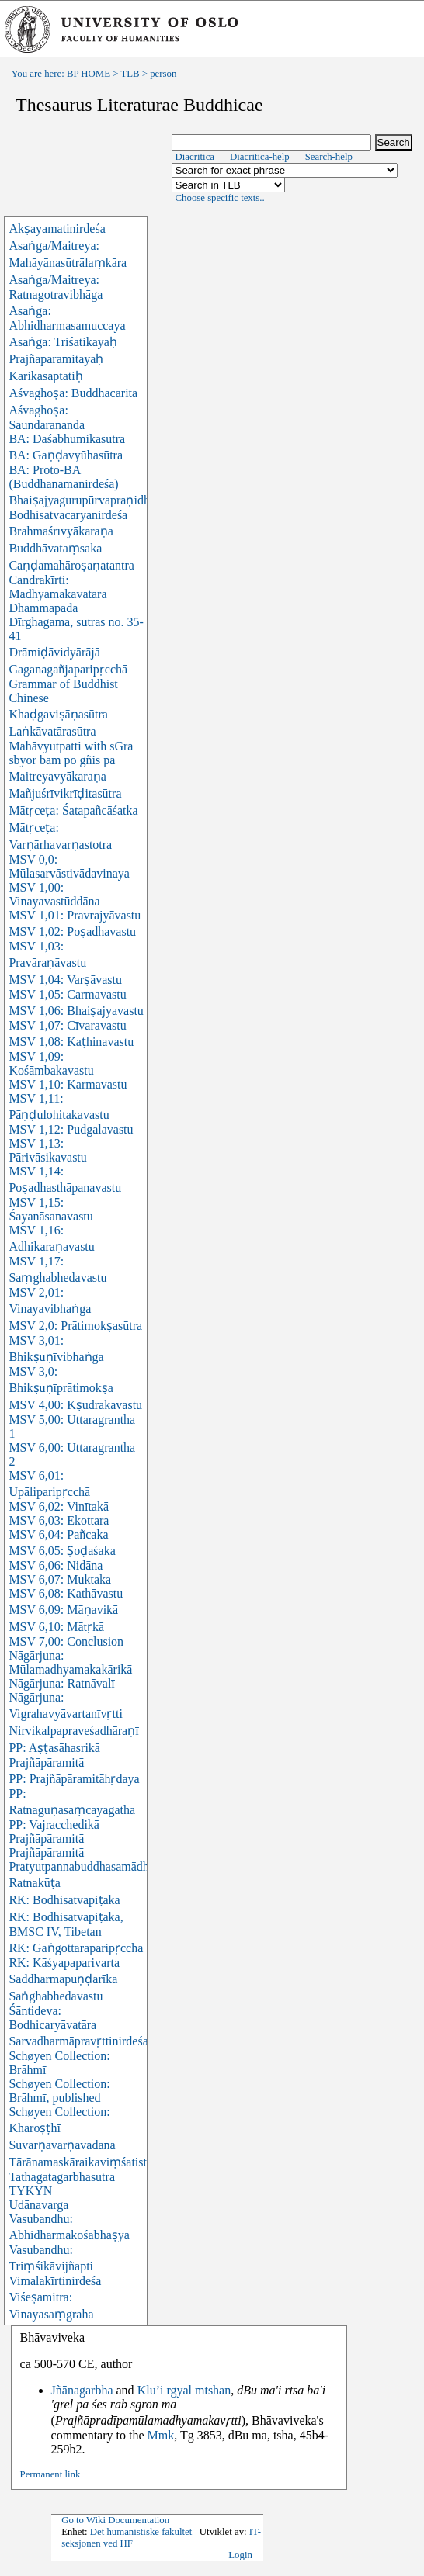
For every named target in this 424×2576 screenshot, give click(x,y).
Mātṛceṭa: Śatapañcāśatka (73, 810)
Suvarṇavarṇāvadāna (62, 2145)
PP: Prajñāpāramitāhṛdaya (74, 1778)
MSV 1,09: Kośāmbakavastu (51, 1063)
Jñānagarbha (82, 2390)
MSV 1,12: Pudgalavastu (71, 1129)
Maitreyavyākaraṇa (57, 776)
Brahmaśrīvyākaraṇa (61, 531)
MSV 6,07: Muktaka (60, 1579)
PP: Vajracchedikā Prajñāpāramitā (54, 1831)
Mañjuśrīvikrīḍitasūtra (65, 793)
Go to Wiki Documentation (115, 2520)
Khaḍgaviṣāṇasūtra (58, 714)
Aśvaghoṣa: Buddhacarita (73, 393)
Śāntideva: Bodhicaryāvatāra (52, 2017)
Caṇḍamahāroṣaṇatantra (71, 565)
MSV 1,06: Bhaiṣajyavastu (76, 1010)
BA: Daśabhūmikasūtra (67, 438)
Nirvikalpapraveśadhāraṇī (73, 1730)
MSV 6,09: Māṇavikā (63, 1609)
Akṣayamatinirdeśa (57, 228)
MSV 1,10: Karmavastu (68, 1084)
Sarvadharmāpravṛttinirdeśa (78, 2041)
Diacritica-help (260, 156)
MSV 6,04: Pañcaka (58, 1534)
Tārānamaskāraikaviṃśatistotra (87, 2162)
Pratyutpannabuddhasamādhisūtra (92, 1866)
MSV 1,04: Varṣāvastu (65, 979)
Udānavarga (38, 2204)
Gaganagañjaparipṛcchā (68, 669)
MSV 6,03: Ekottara (59, 1520)
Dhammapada (43, 608)
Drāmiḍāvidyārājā (54, 652)
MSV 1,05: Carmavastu (67, 994)
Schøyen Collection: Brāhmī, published (59, 2090)
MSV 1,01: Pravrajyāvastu (75, 915)
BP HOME (88, 73)
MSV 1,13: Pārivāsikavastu (47, 1150)
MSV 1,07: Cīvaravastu (67, 1025)
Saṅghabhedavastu (56, 1996)
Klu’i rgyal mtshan (184, 2390)
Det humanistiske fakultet (141, 2531)
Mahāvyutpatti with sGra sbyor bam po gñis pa (71, 753)
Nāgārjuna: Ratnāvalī (61, 1683)
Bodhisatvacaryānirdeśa (68, 514)
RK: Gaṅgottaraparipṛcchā (76, 1948)
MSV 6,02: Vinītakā (59, 1506)
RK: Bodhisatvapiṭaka (64, 1899)
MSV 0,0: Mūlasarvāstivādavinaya (69, 866)
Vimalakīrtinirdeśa (55, 2280)
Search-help (329, 156)
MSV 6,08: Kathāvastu (66, 1593)
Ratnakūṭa (34, 1882)
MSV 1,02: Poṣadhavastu (72, 931)
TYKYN (30, 2190)
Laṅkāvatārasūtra (52, 731)
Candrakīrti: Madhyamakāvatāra (57, 587)
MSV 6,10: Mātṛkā (56, 1626)
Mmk (161, 2435)
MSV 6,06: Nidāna (56, 1565)
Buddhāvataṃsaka (55, 548)
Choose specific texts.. (220, 197)
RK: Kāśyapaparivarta (64, 1962)
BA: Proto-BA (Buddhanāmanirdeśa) (63, 476)
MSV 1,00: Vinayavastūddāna (54, 894)
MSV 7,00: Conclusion (66, 1641)
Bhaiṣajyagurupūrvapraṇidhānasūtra (100, 500)
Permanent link (50, 2474)
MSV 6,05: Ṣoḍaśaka (62, 1550)
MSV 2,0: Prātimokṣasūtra (75, 1325)
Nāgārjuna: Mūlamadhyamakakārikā (70, 1662)
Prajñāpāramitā (46, 1852)
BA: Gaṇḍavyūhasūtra (66, 455)
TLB (129, 73)
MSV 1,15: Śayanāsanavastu (50, 1209)
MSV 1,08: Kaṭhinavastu (71, 1041)
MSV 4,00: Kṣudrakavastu (75, 1404)
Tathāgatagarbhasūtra (62, 2176)
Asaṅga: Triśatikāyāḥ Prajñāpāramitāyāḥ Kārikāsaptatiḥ (63, 359)
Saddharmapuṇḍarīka (63, 1979)
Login (240, 2555)
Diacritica (195, 156)
